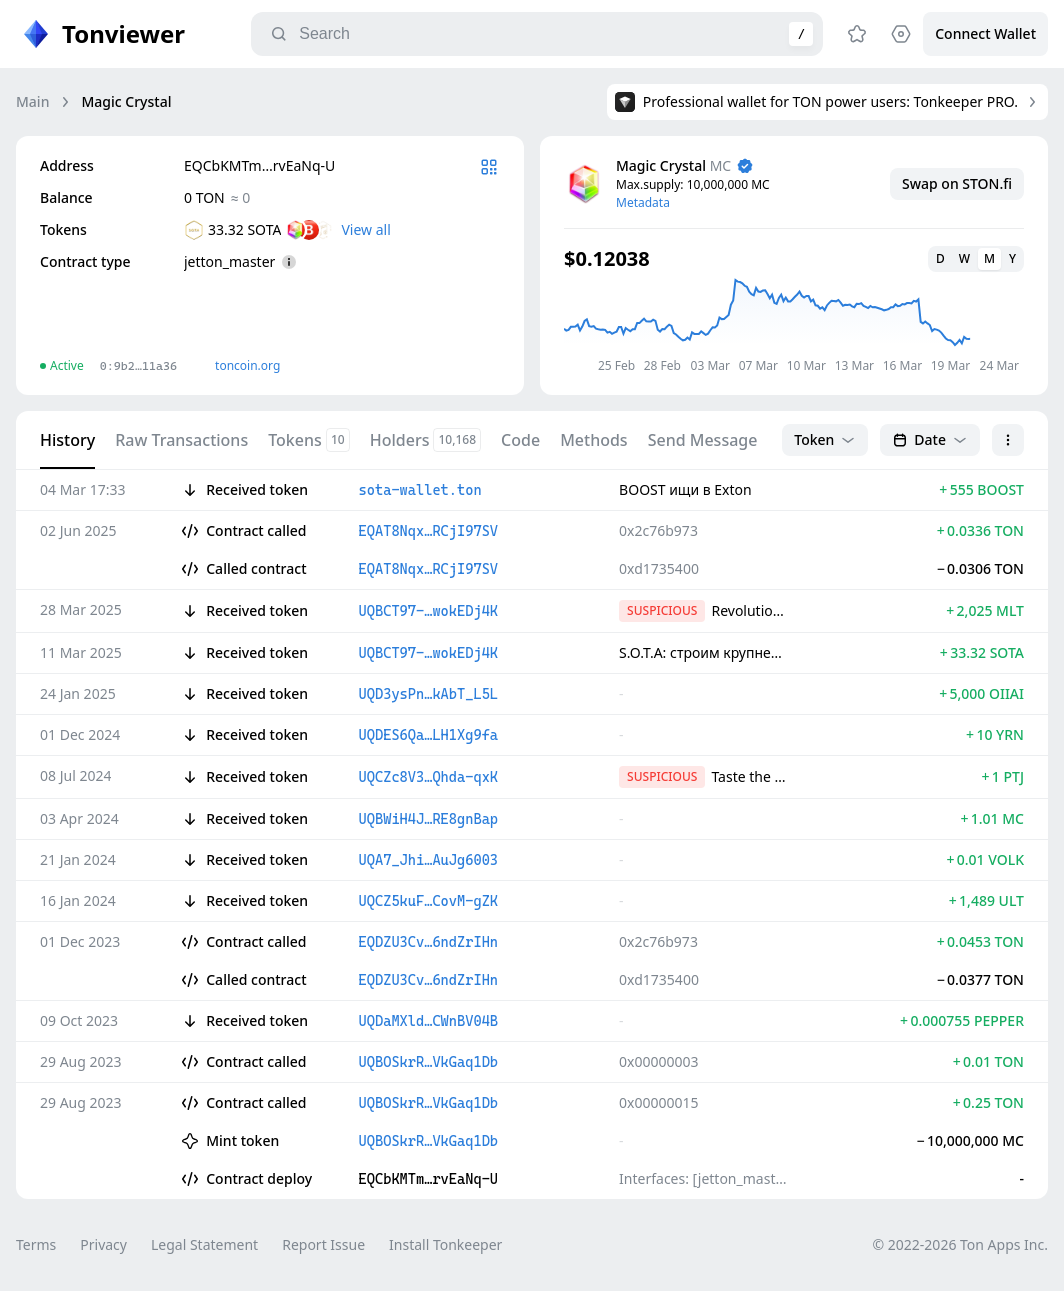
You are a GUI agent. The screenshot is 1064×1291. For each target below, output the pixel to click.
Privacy (103, 1244)
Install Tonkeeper (445, 1244)
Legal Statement (204, 1244)
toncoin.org (247, 365)
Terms (36, 1244)
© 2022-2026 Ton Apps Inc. (960, 1244)
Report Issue (323, 1244)
